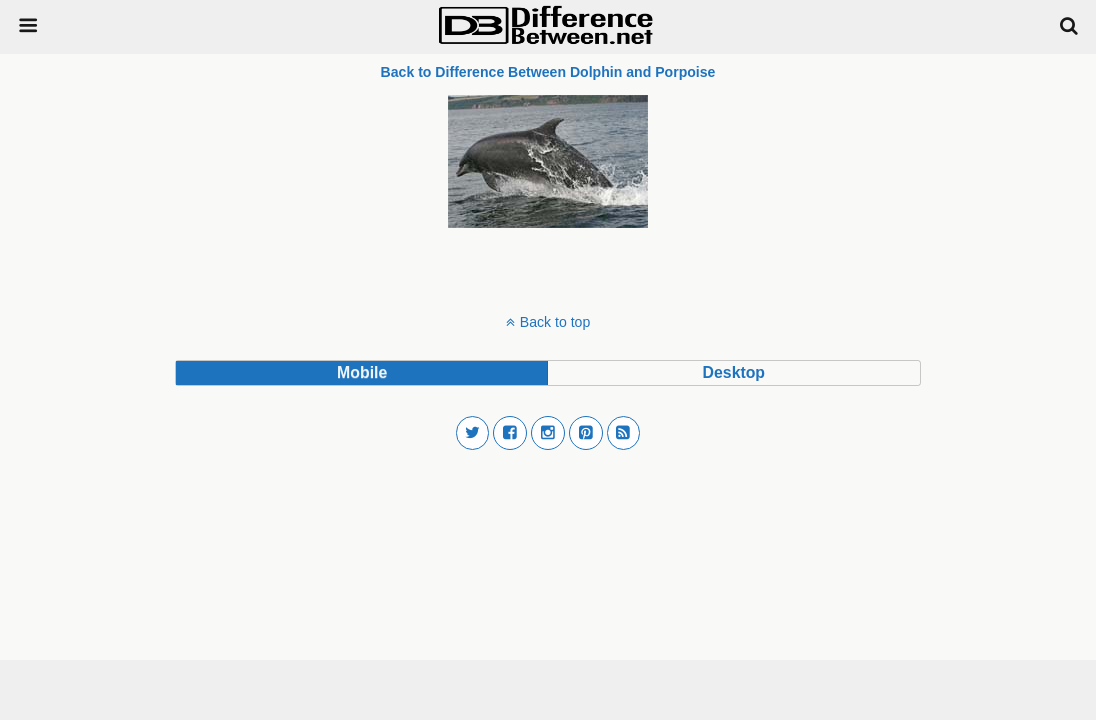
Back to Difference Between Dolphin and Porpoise (548, 72)
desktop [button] (734, 372)
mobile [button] (362, 372)
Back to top (555, 322)
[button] (473, 433)
